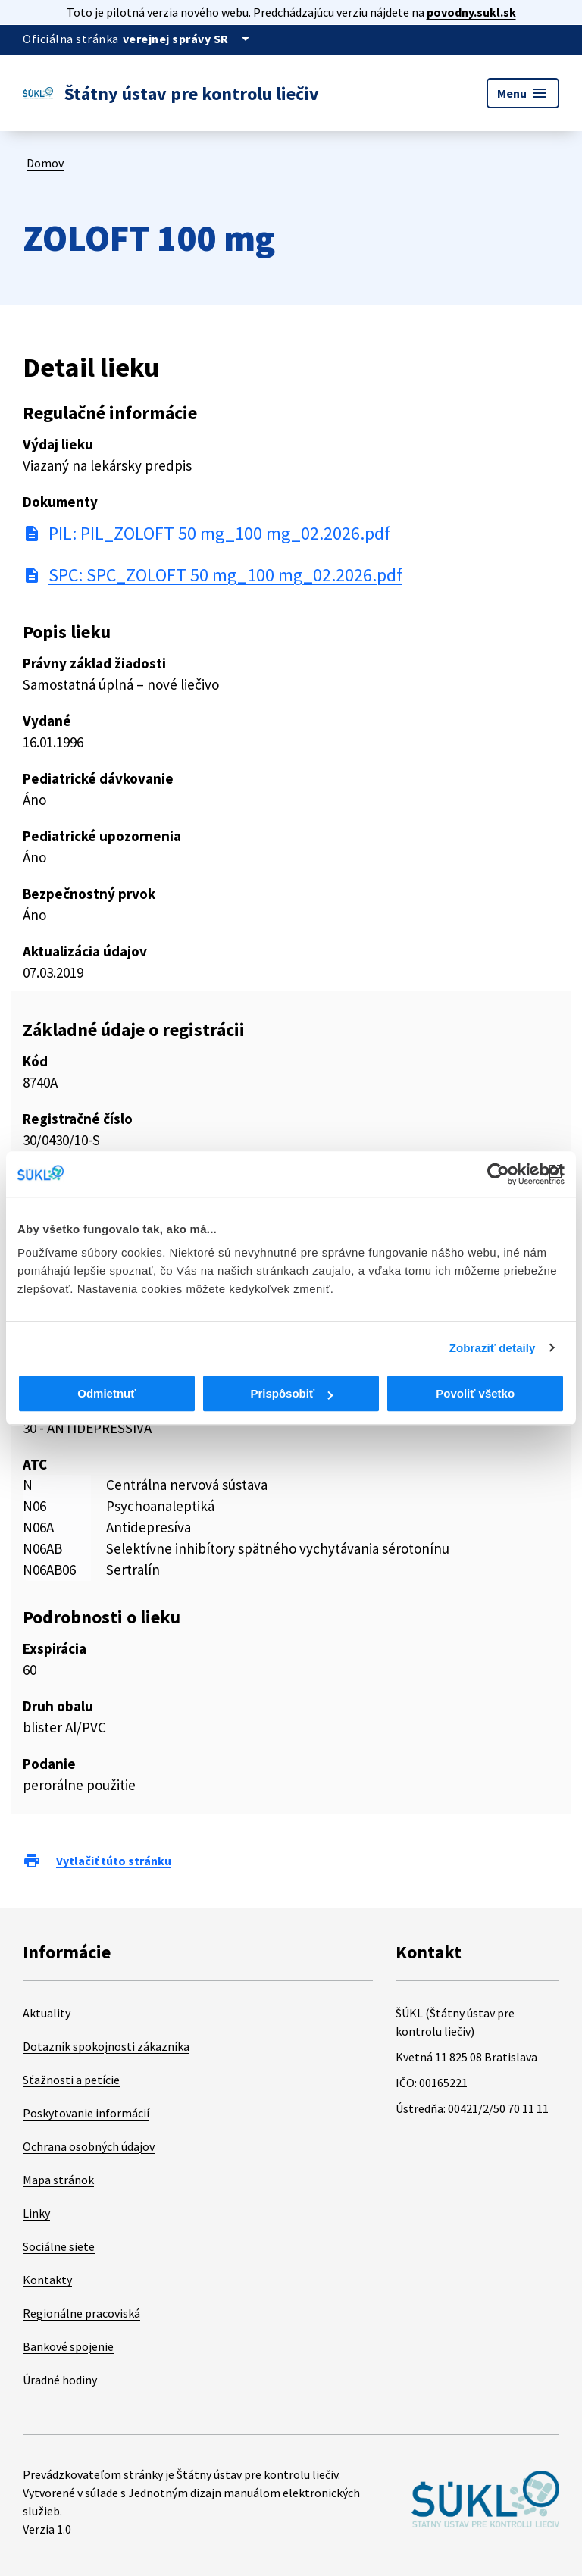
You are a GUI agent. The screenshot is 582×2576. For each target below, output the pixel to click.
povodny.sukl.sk (471, 12)
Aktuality (46, 2012)
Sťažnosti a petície (71, 2079)
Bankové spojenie (68, 2346)
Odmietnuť (106, 1393)
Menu (523, 93)
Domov (45, 163)
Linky (36, 2213)
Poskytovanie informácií (86, 2113)
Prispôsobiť (291, 1393)
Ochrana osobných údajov (89, 2146)
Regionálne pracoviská (81, 2313)
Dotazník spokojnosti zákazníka (106, 2046)
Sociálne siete (59, 2246)
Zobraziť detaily (492, 1347)
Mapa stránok (58, 2179)
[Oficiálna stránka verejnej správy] (189, 39)
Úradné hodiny (60, 2379)
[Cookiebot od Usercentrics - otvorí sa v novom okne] (498, 1174)
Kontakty (47, 2279)
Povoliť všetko (475, 1393)
